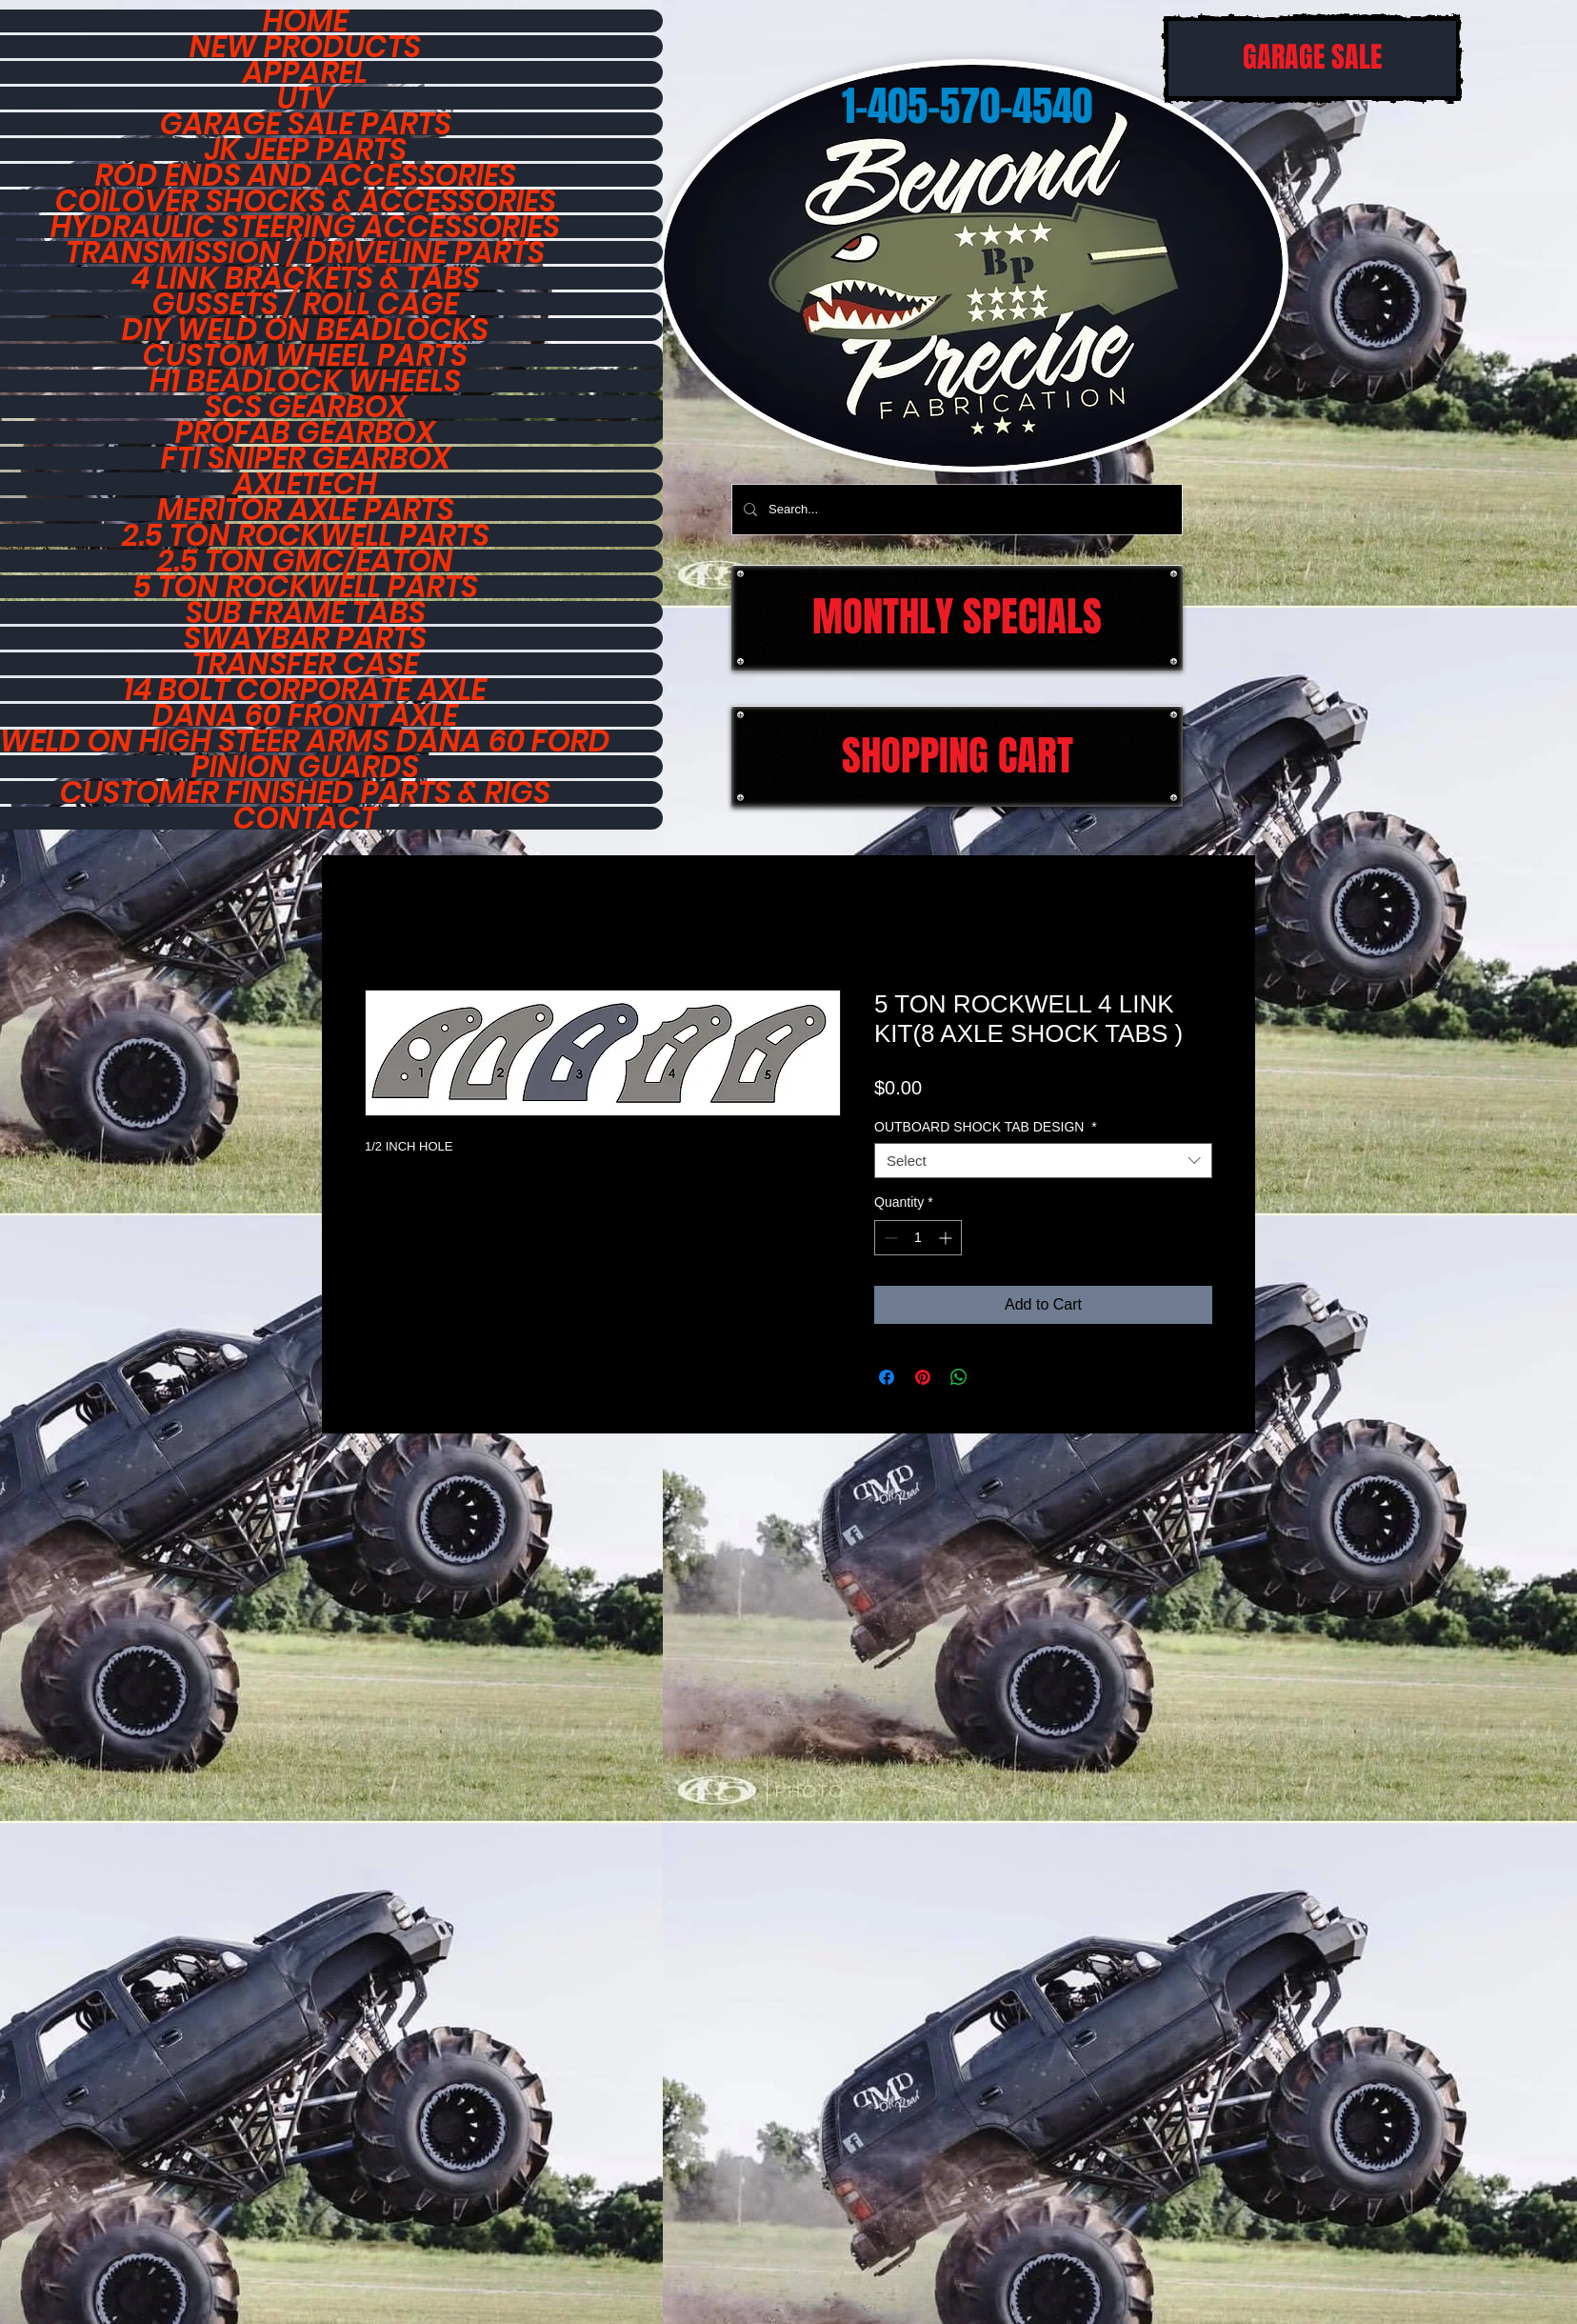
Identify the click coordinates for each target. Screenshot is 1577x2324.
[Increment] (947, 1237)
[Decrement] (889, 1237)
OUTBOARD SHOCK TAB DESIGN (985, 1126)
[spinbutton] (918, 1237)
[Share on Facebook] (886, 1377)
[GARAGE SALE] (1312, 58)
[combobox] (1043, 1161)
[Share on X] (995, 1377)
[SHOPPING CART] (957, 756)
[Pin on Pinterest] (922, 1377)
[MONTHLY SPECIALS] (957, 618)
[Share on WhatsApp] (959, 1377)
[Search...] (955, 509)
